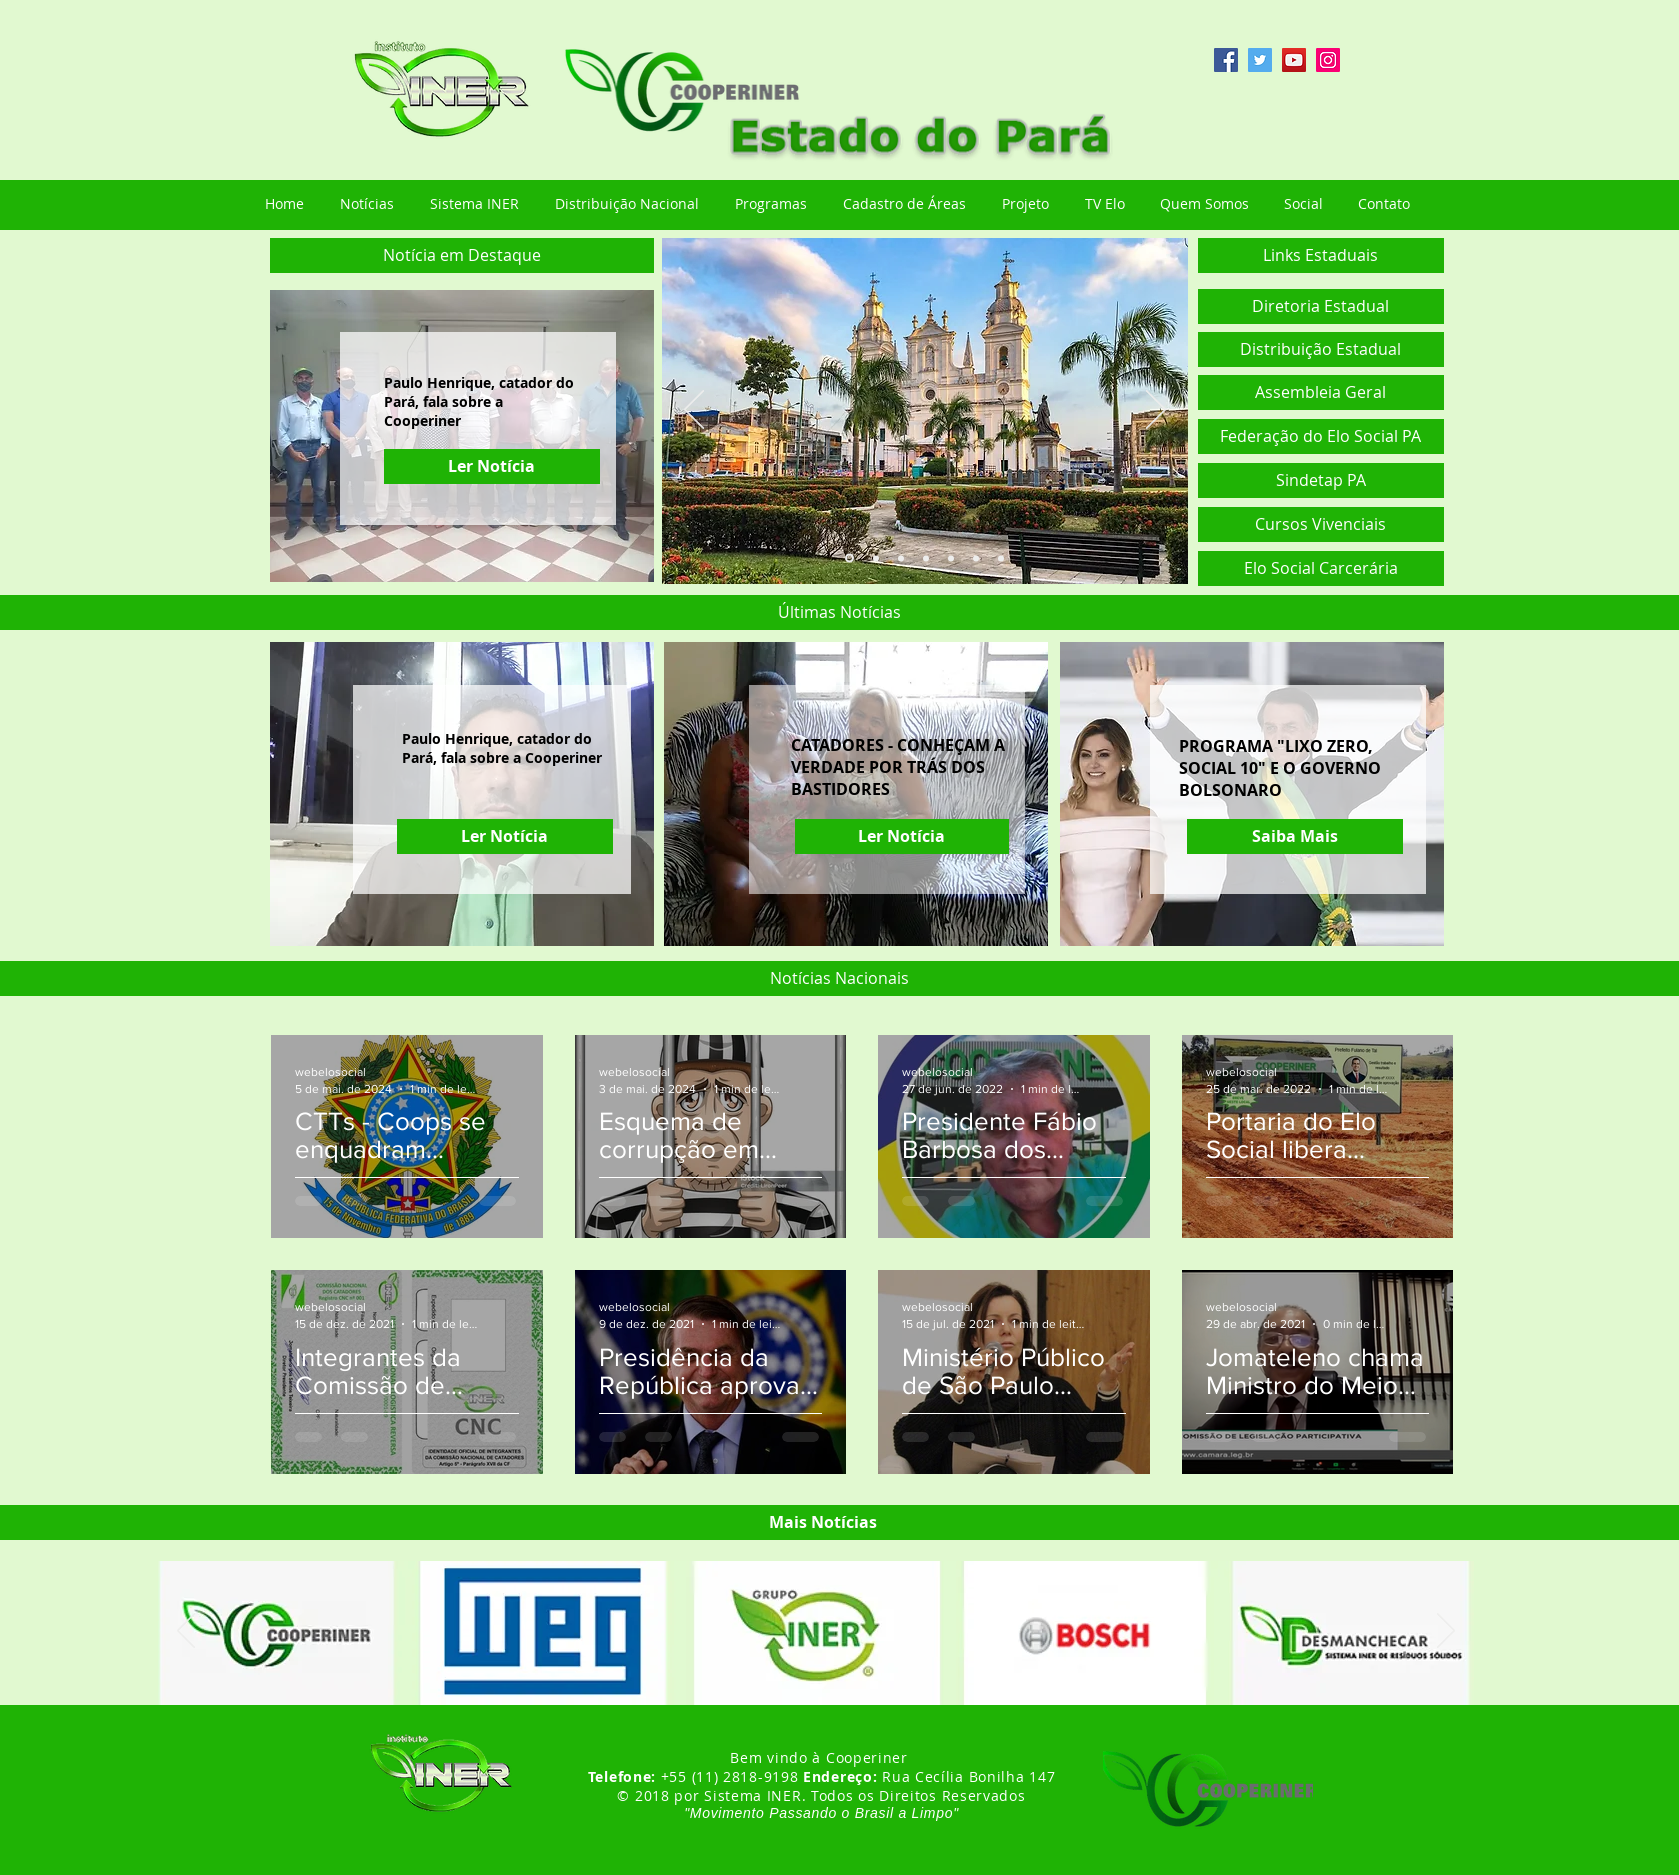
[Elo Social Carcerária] (1321, 568)
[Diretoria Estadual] (1321, 306)
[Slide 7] (1001, 558)
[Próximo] (1156, 411)
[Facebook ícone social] (1226, 60)
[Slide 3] (901, 558)
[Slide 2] (876, 558)
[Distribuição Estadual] (1321, 349)
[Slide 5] (951, 558)
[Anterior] (694, 411)
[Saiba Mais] (1295, 836)
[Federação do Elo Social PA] (1321, 436)
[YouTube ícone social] (1294, 60)
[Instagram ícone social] (1328, 60)
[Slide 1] (849, 558)
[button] (462, 255)
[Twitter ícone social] (1260, 60)
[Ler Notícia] (492, 466)
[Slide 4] (926, 558)
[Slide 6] (976, 558)
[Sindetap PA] (1321, 480)
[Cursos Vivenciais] (1321, 524)
